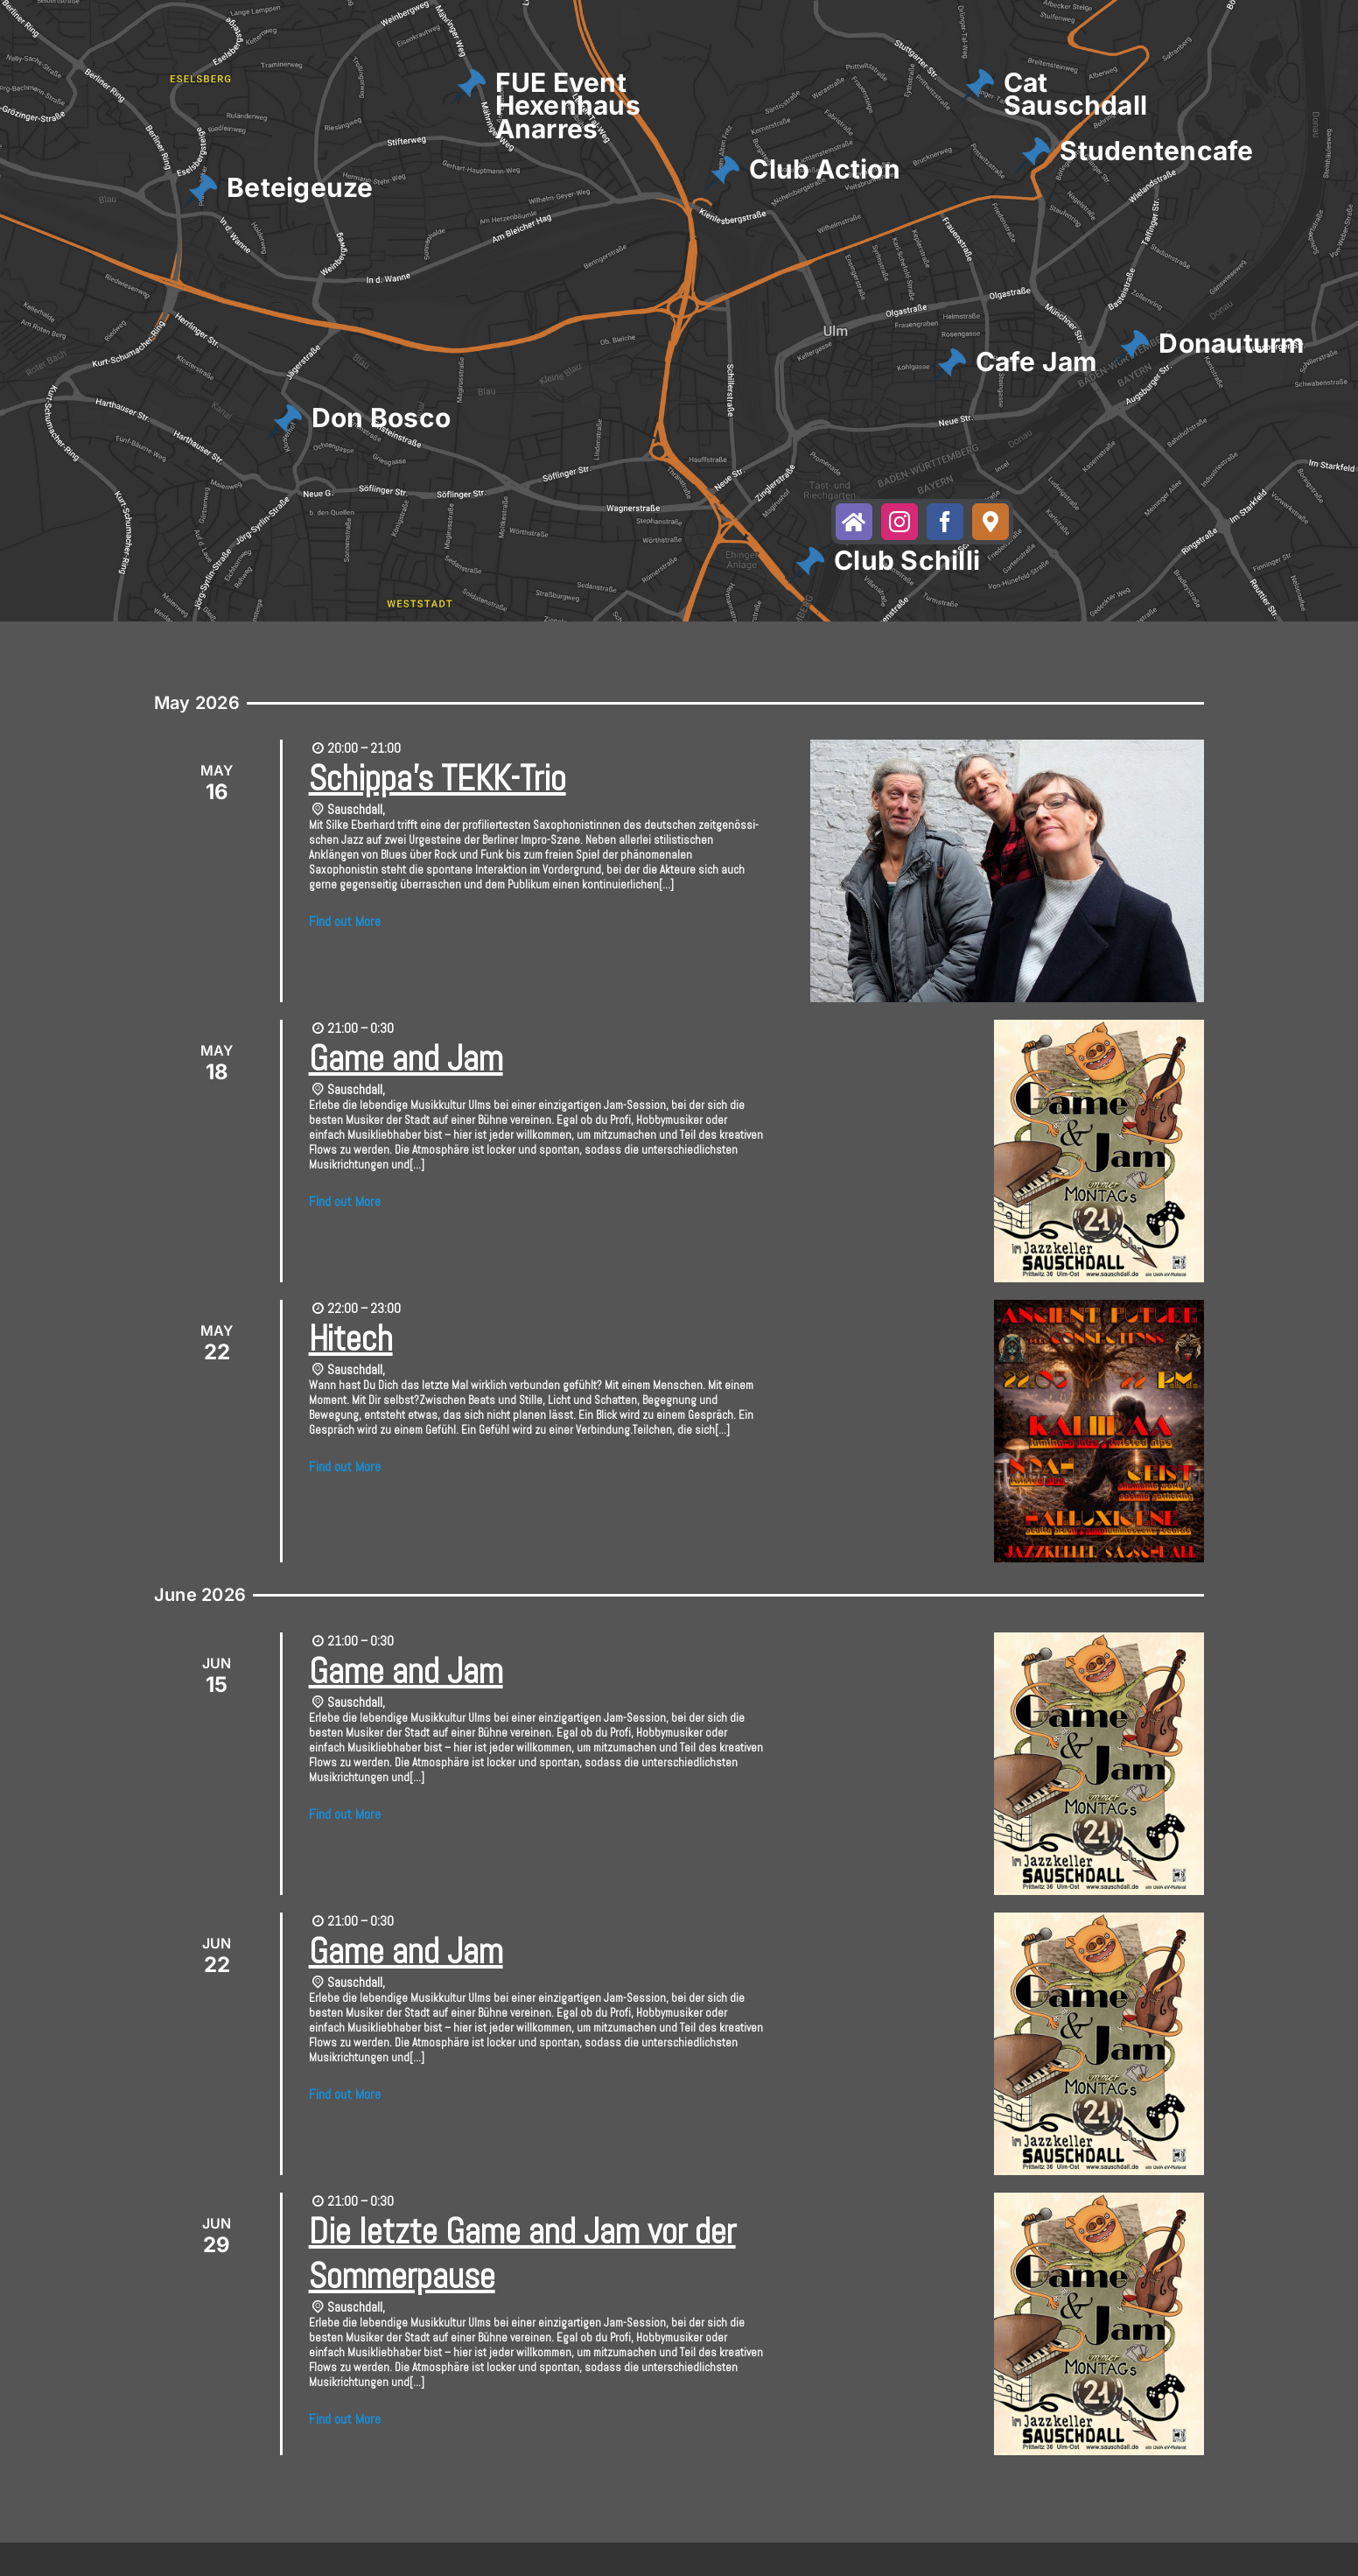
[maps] (990, 521)
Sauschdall (354, 809)
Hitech (351, 1338)
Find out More (345, 921)
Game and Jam (406, 1058)
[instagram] (899, 521)
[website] (854, 521)
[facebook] (945, 521)
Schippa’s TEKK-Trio (437, 778)
